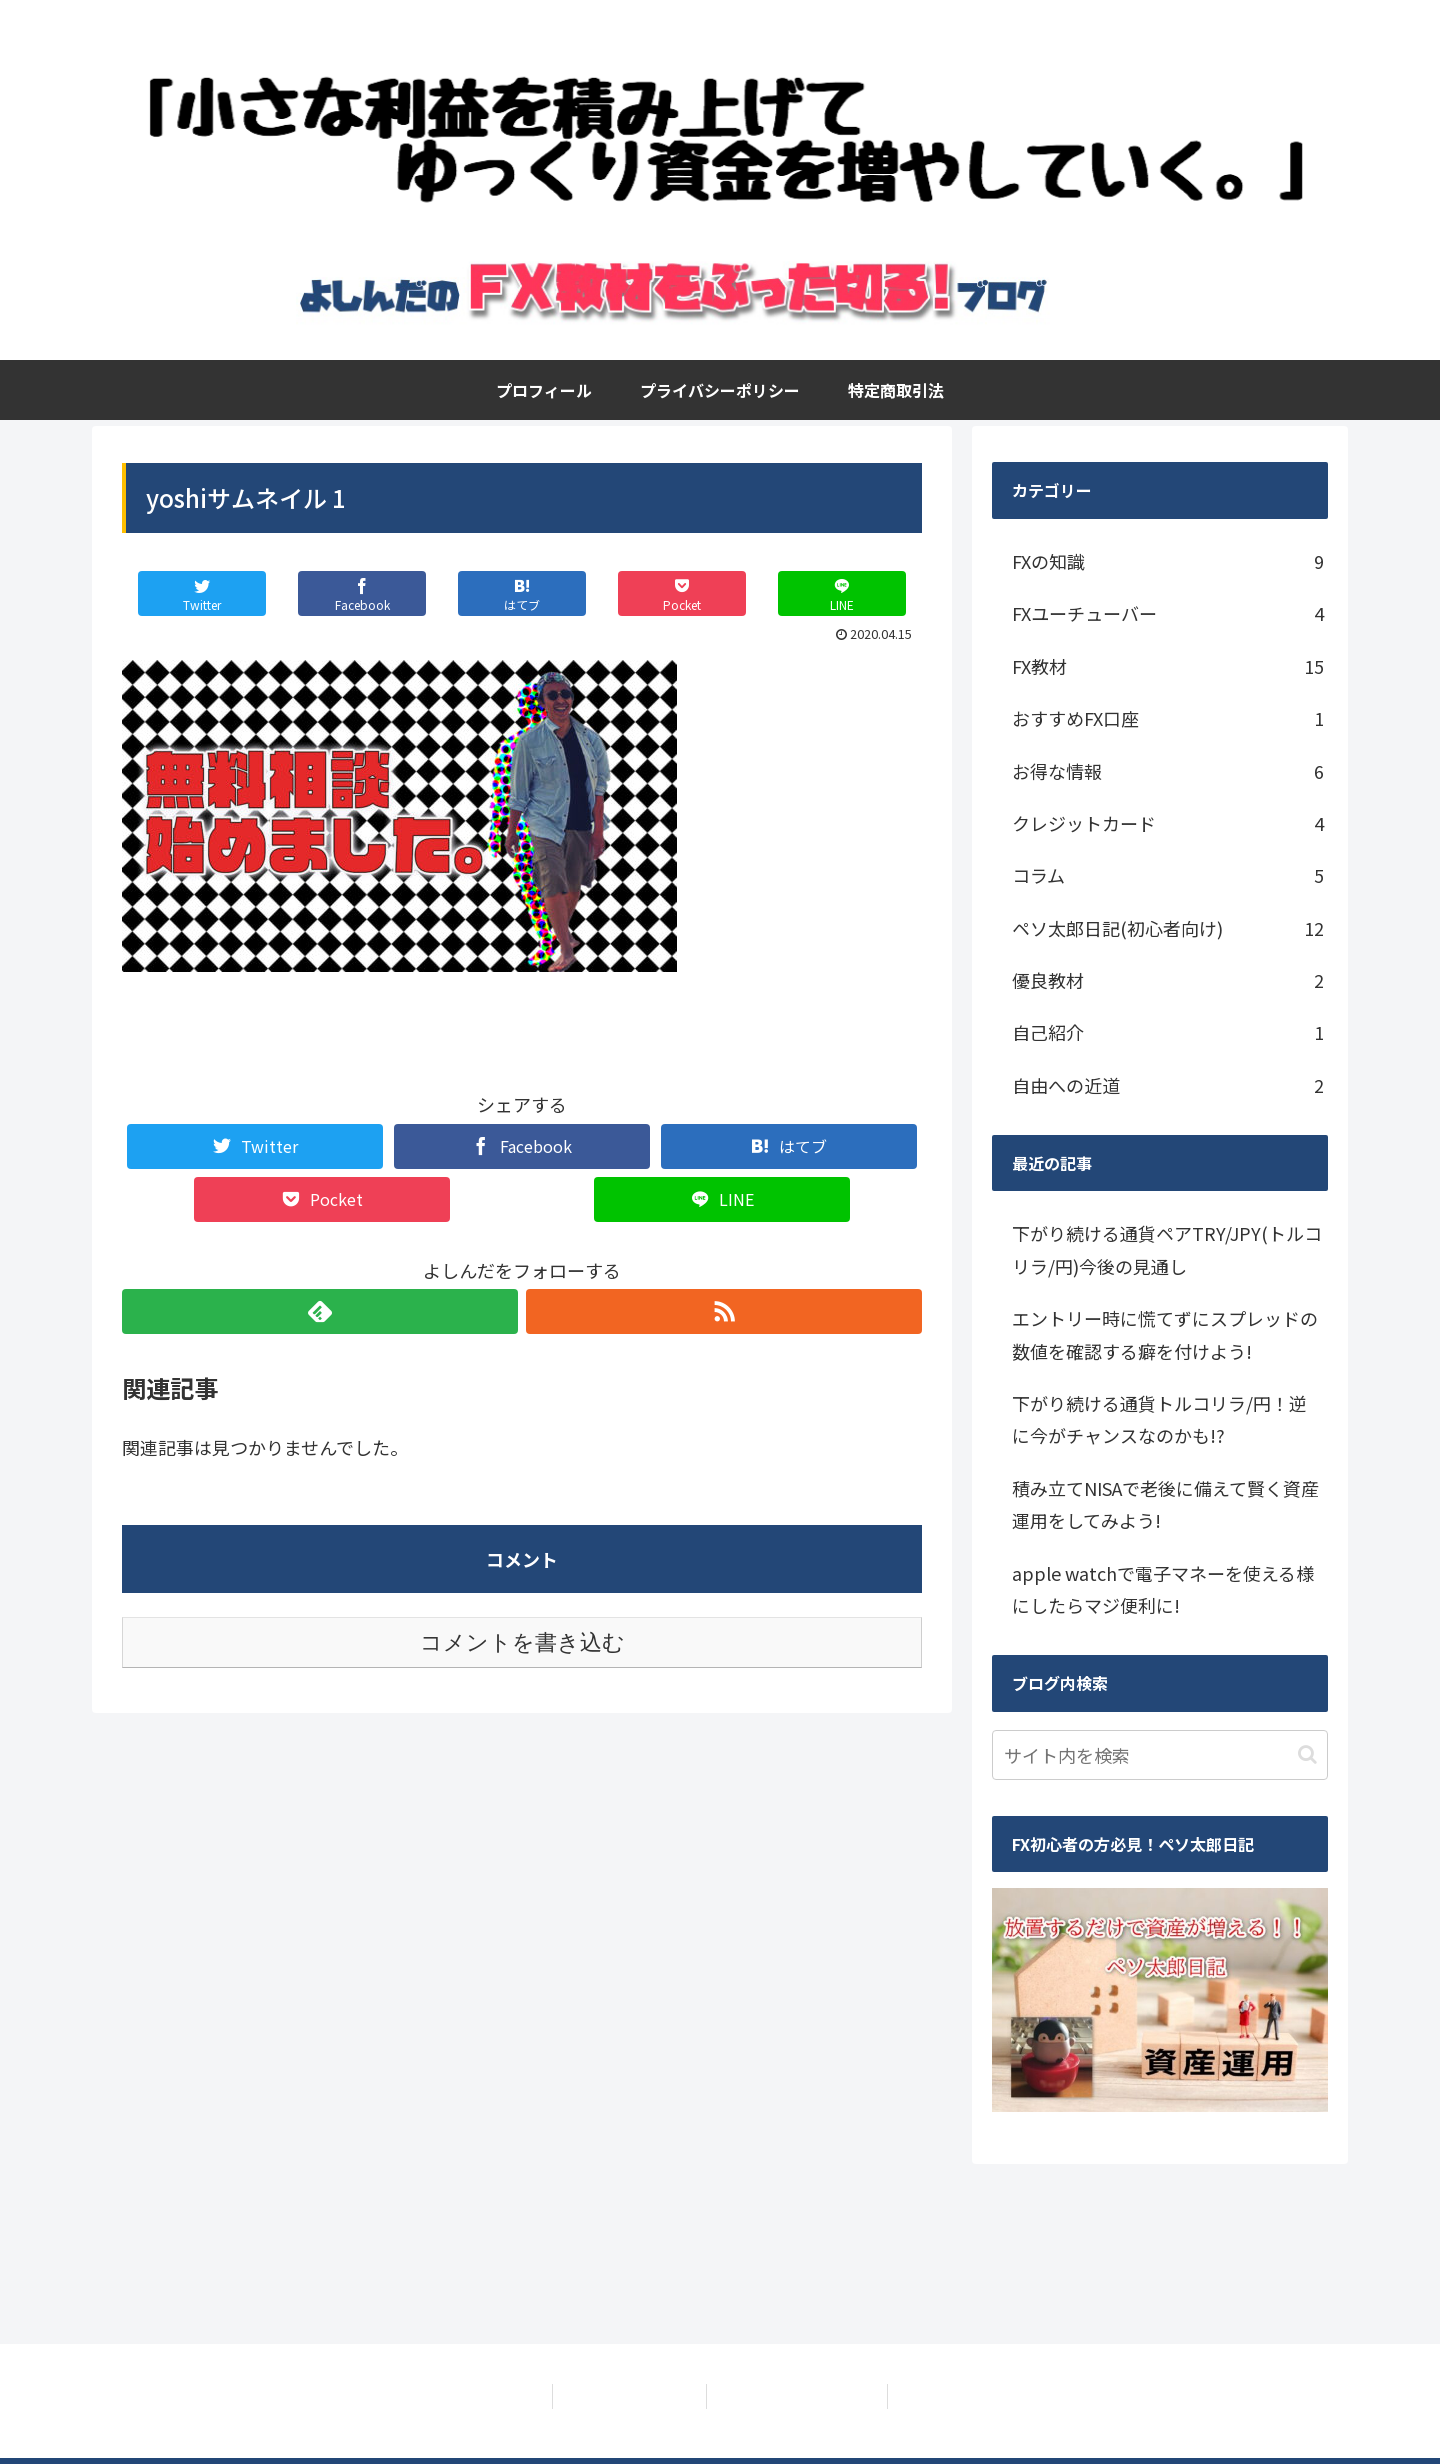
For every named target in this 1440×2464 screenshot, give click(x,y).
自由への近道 (1168, 1085)
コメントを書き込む (522, 1642)
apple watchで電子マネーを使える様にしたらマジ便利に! (1163, 1589)
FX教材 (1168, 666)
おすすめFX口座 (1168, 718)
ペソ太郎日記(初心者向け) (1168, 928)
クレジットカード (1168, 823)
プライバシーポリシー (626, 2396)
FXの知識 (1168, 561)
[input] (1160, 1755)
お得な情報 (1168, 771)
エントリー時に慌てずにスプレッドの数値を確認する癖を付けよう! (1165, 1334)
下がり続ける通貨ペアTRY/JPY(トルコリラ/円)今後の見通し (1167, 1249)
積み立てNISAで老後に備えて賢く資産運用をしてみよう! (1165, 1504)
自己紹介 (1168, 1032)
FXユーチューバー (1168, 613)
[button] (1307, 1754)
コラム (1168, 875)
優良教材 (1168, 980)
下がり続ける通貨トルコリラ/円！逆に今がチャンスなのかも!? (1159, 1419)
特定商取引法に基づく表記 (801, 2396)
